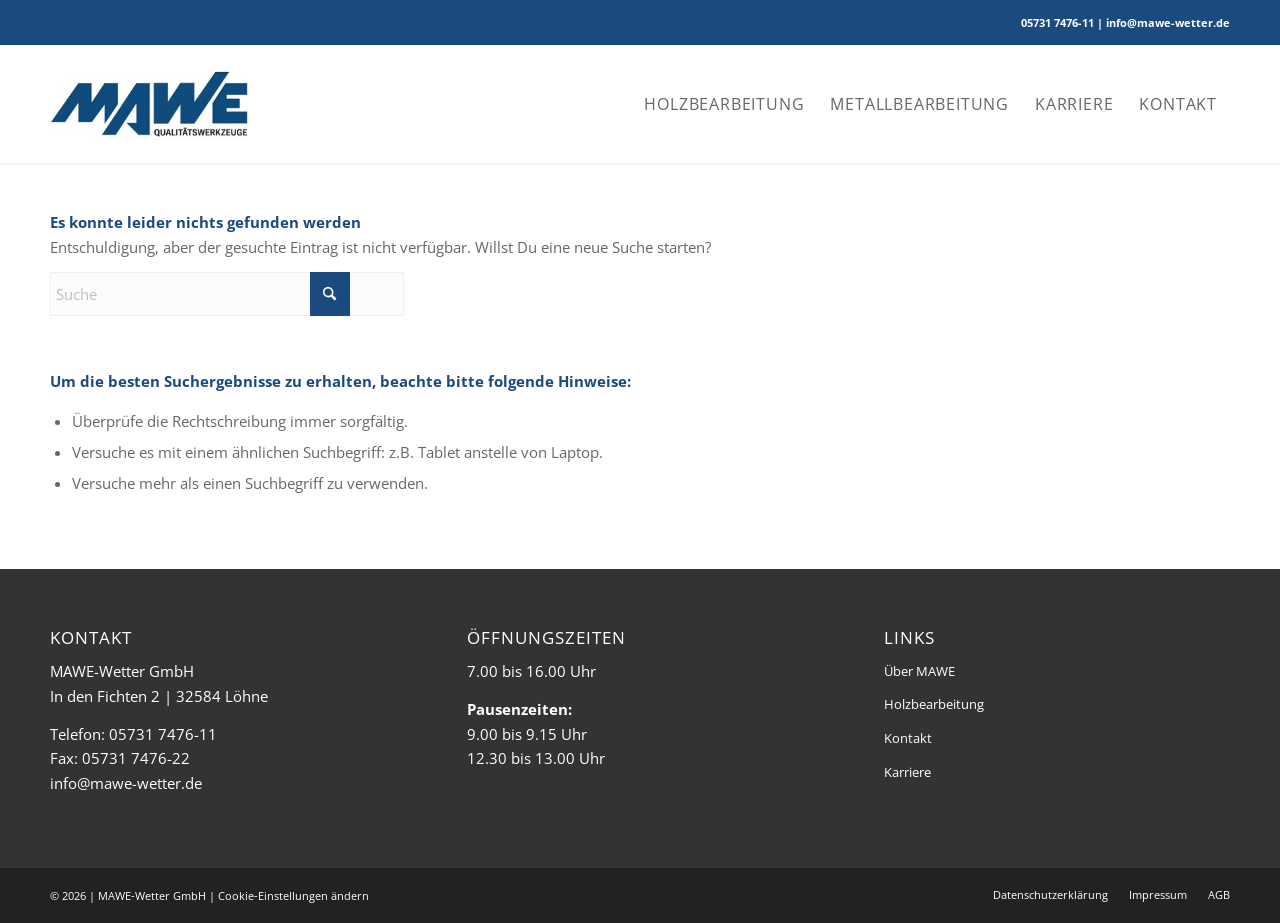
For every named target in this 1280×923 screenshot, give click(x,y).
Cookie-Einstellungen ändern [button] (293, 895)
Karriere (907, 772)
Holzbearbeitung (934, 704)
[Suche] (227, 294)
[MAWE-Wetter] (149, 104)
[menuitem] (724, 104)
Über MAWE (919, 671)
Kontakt (908, 738)
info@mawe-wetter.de (126, 783)
